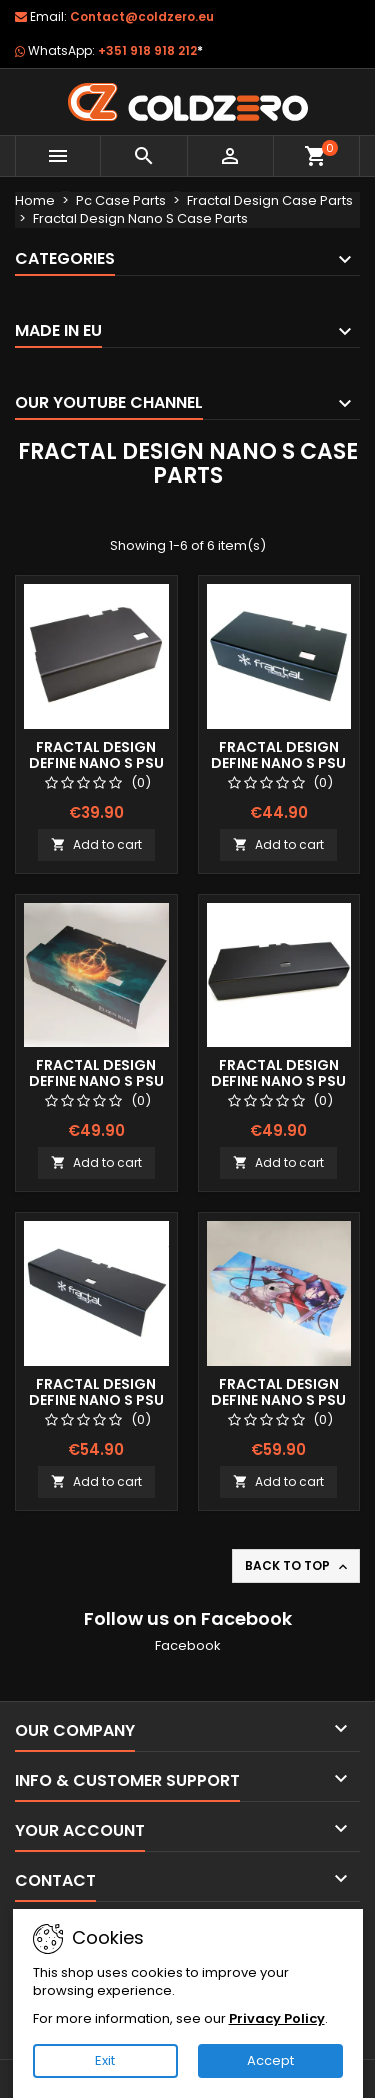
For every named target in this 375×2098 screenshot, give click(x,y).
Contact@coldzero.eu (142, 16)
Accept (270, 2060)
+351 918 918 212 (150, 50)
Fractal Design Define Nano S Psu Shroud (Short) (96, 763)
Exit (105, 2060)
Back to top (298, 1566)
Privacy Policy (277, 2018)
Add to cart (96, 844)
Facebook (188, 1645)
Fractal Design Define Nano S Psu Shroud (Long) (278, 1081)
